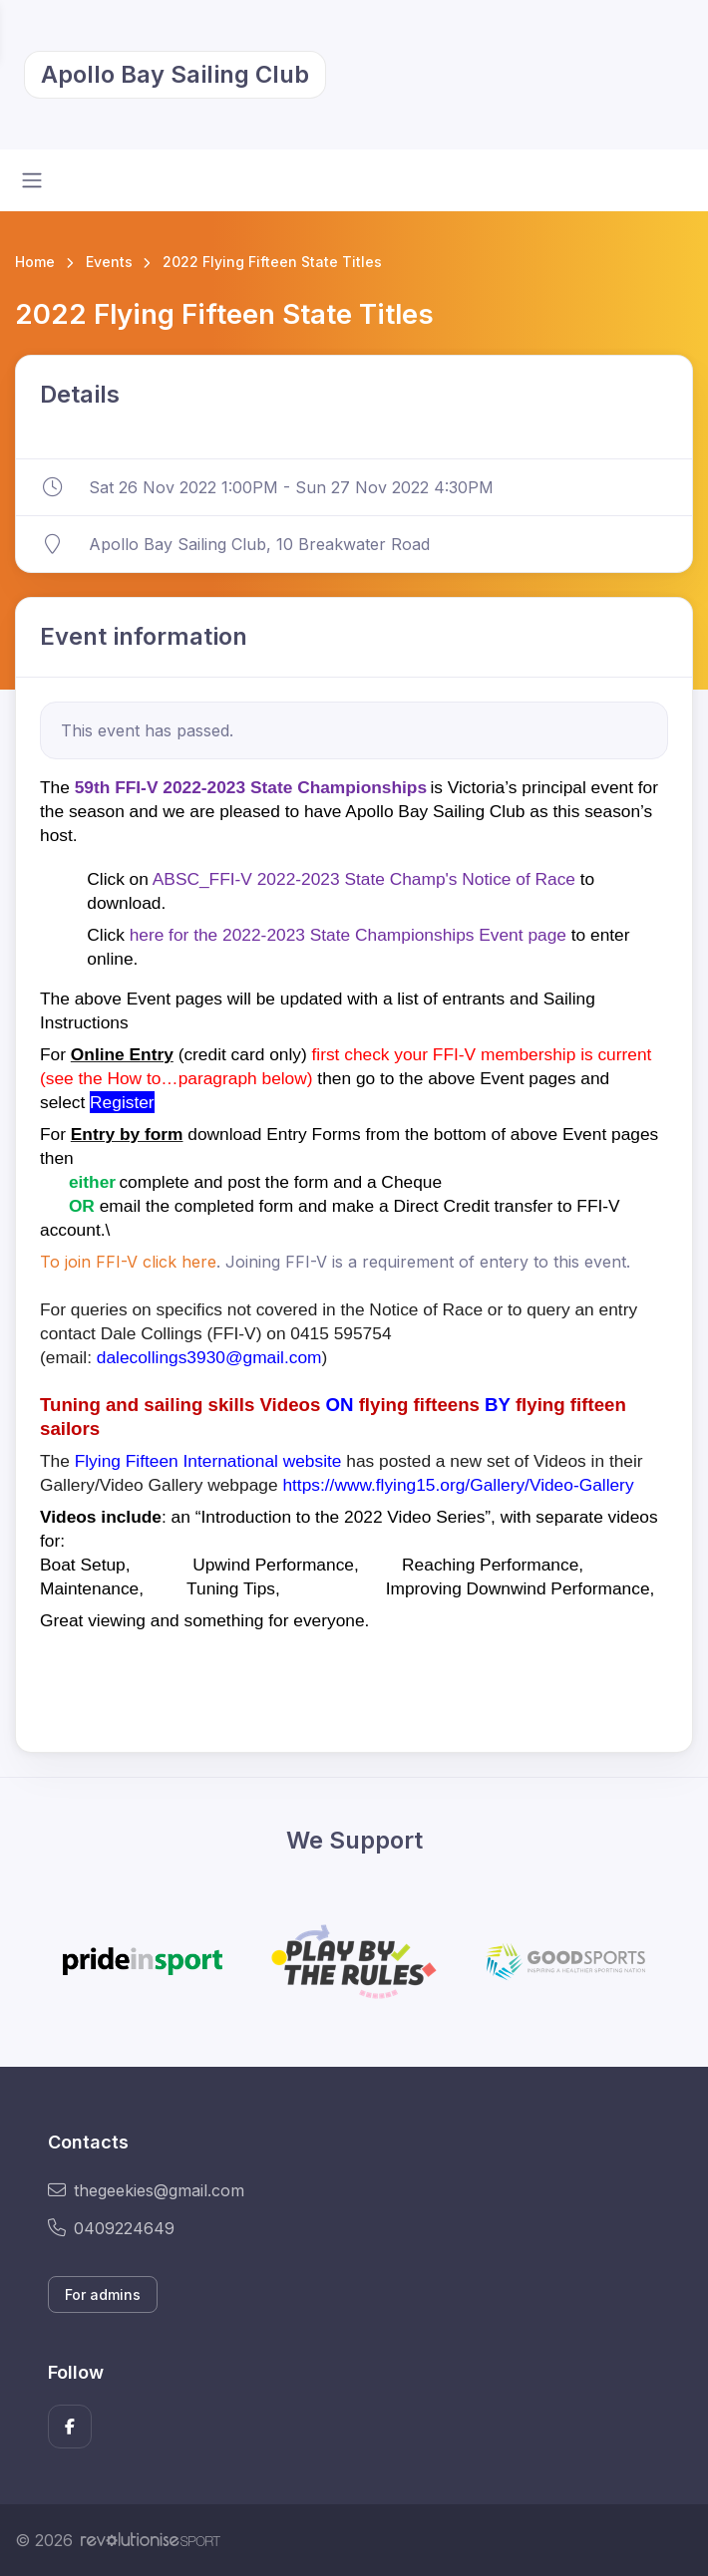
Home (35, 261)
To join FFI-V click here (128, 1262)
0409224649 (111, 2228)
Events (109, 261)
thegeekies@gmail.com (146, 2190)
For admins (103, 2294)
